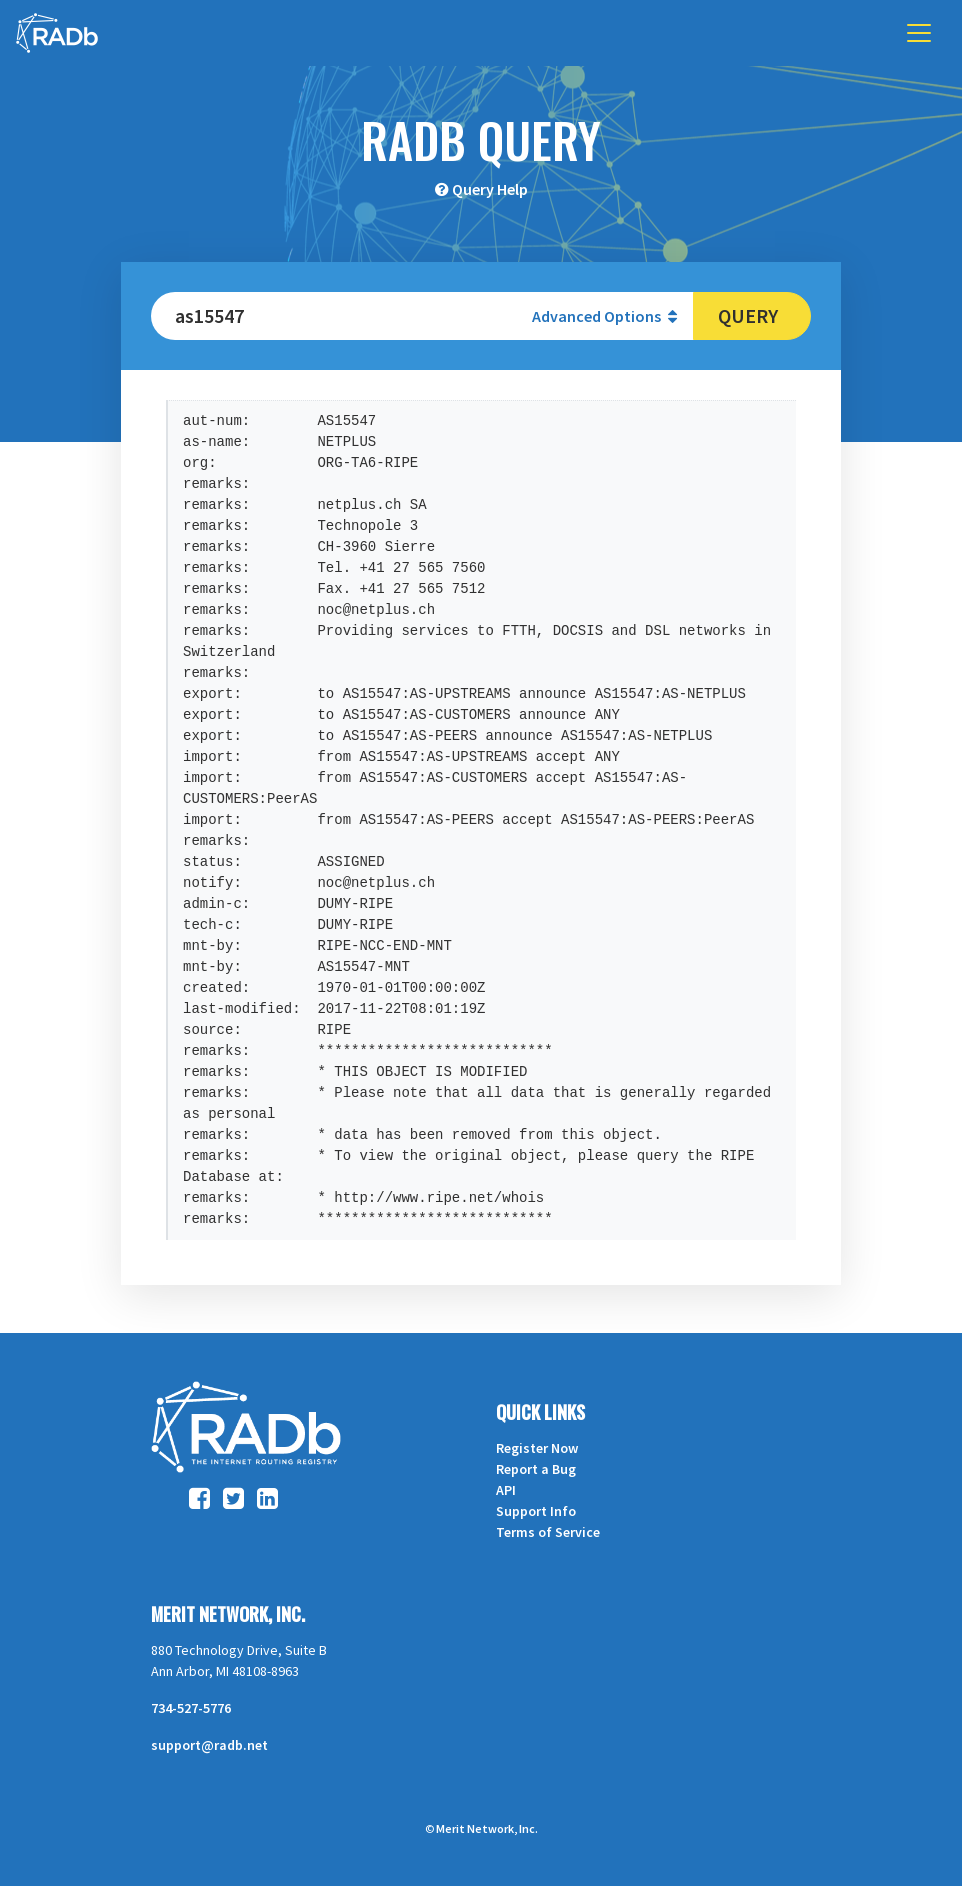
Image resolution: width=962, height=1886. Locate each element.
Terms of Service (548, 1532)
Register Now (537, 1448)
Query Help (490, 189)
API (506, 1490)
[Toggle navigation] (919, 33)
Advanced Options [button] (604, 316)
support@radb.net (209, 1745)
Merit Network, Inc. (228, 1614)
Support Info (536, 1511)
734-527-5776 (191, 1708)
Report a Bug (536, 1469)
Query (748, 315)
